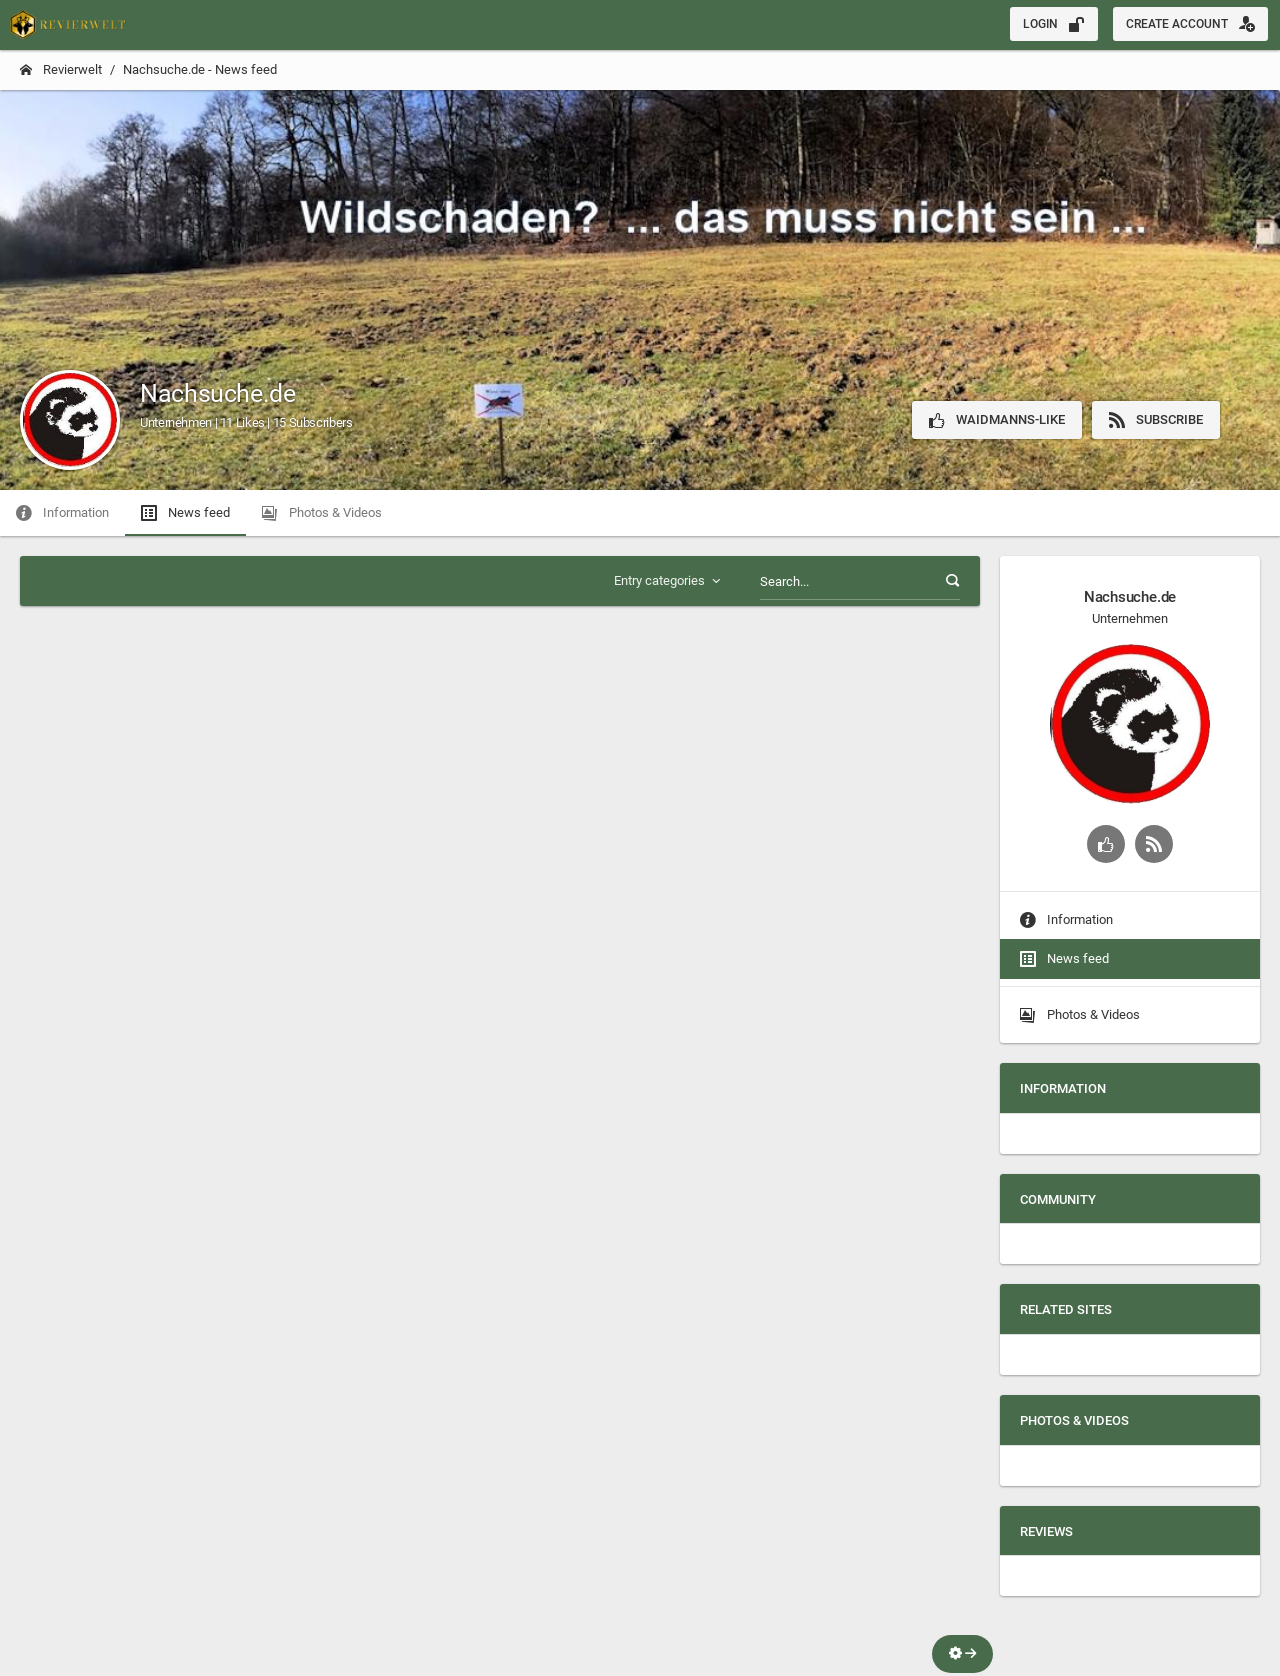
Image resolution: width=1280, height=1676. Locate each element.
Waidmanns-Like (997, 420)
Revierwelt (61, 69)
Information (1066, 920)
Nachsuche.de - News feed (200, 69)
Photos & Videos (1080, 1015)
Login (1054, 24)
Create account (1190, 24)
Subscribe (1156, 420)
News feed (1064, 959)
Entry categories (669, 581)
